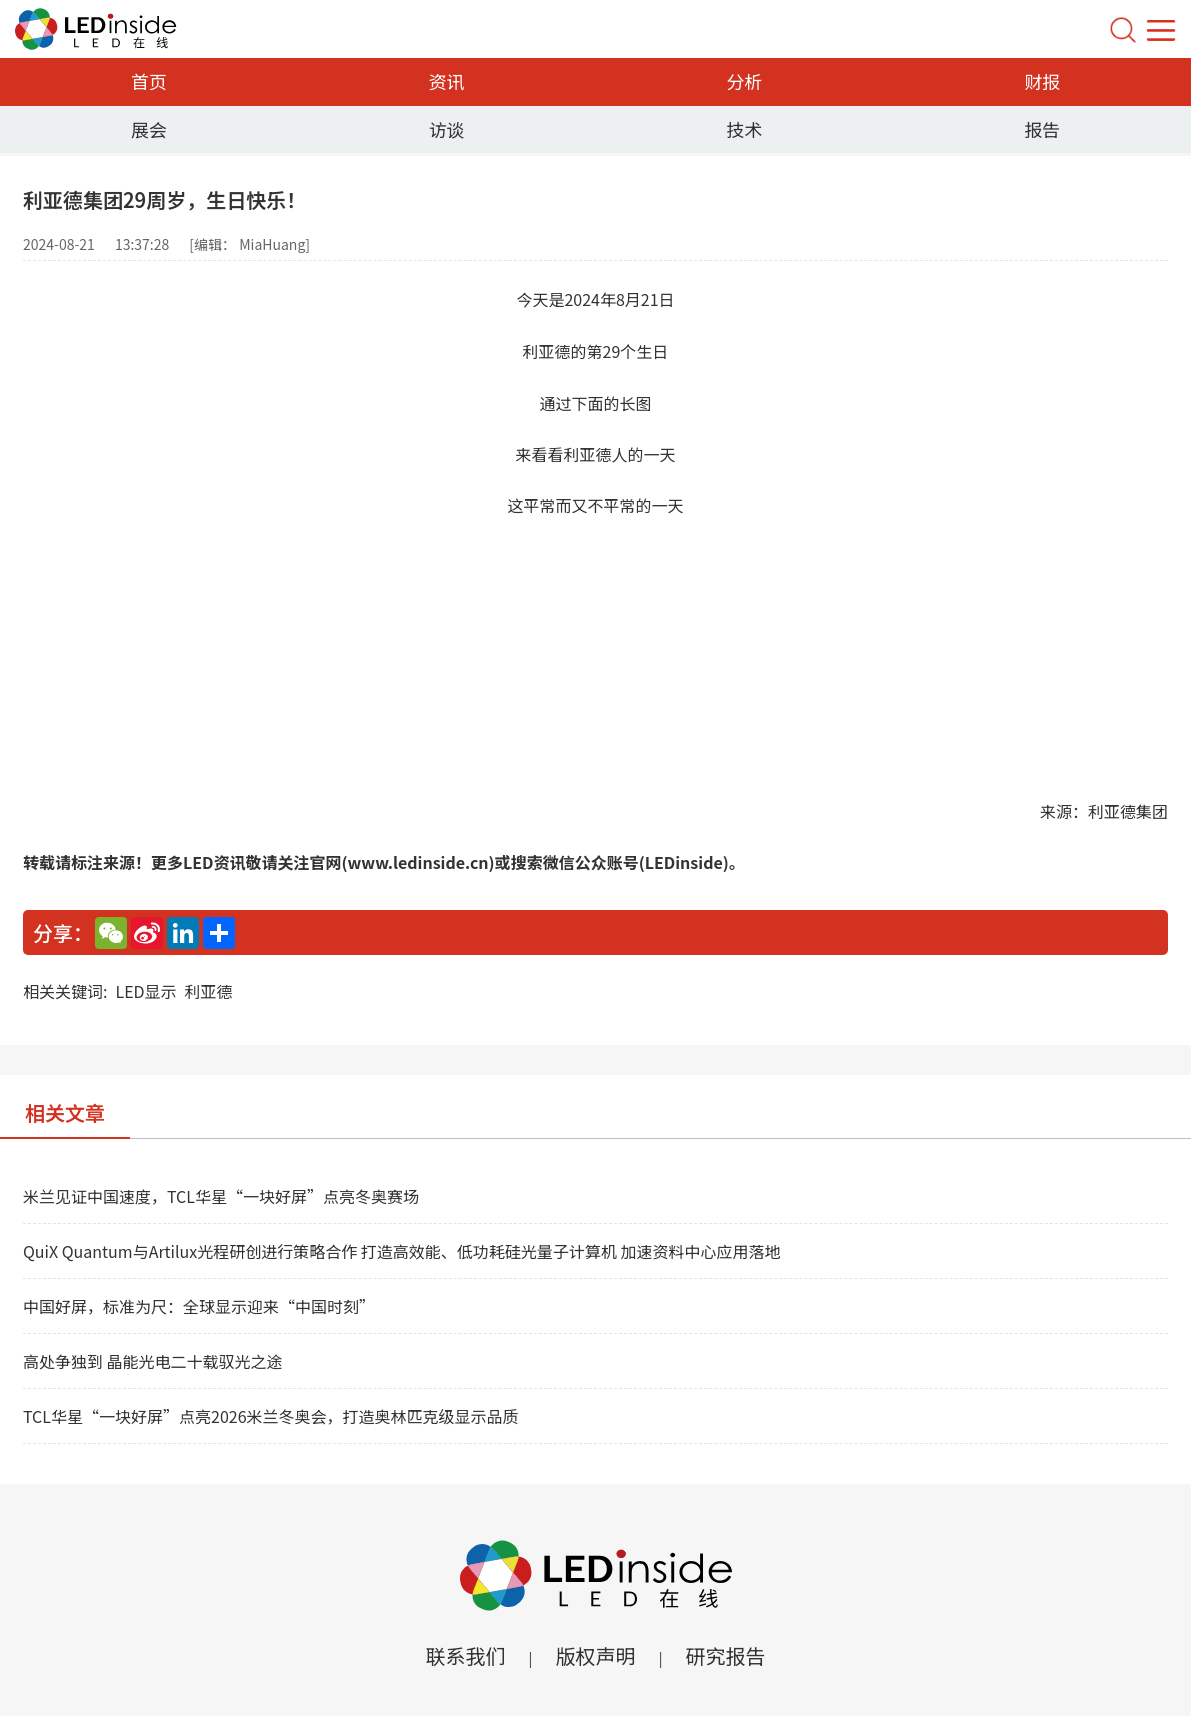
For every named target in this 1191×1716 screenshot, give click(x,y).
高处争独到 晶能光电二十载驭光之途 (153, 1361)
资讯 (447, 81)
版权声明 (596, 1655)
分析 (744, 81)
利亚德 (209, 991)
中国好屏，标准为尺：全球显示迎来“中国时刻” (199, 1306)
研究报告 (726, 1655)
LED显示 (145, 991)
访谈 (447, 129)
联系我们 (465, 1655)
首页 (149, 81)
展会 (149, 129)
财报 (1042, 81)
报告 (1042, 129)
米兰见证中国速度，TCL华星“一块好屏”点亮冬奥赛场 (221, 1196)
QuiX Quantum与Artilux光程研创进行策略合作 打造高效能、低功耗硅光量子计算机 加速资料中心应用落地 (401, 1251)
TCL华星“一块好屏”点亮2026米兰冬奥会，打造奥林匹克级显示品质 (271, 1416)
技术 (744, 129)
